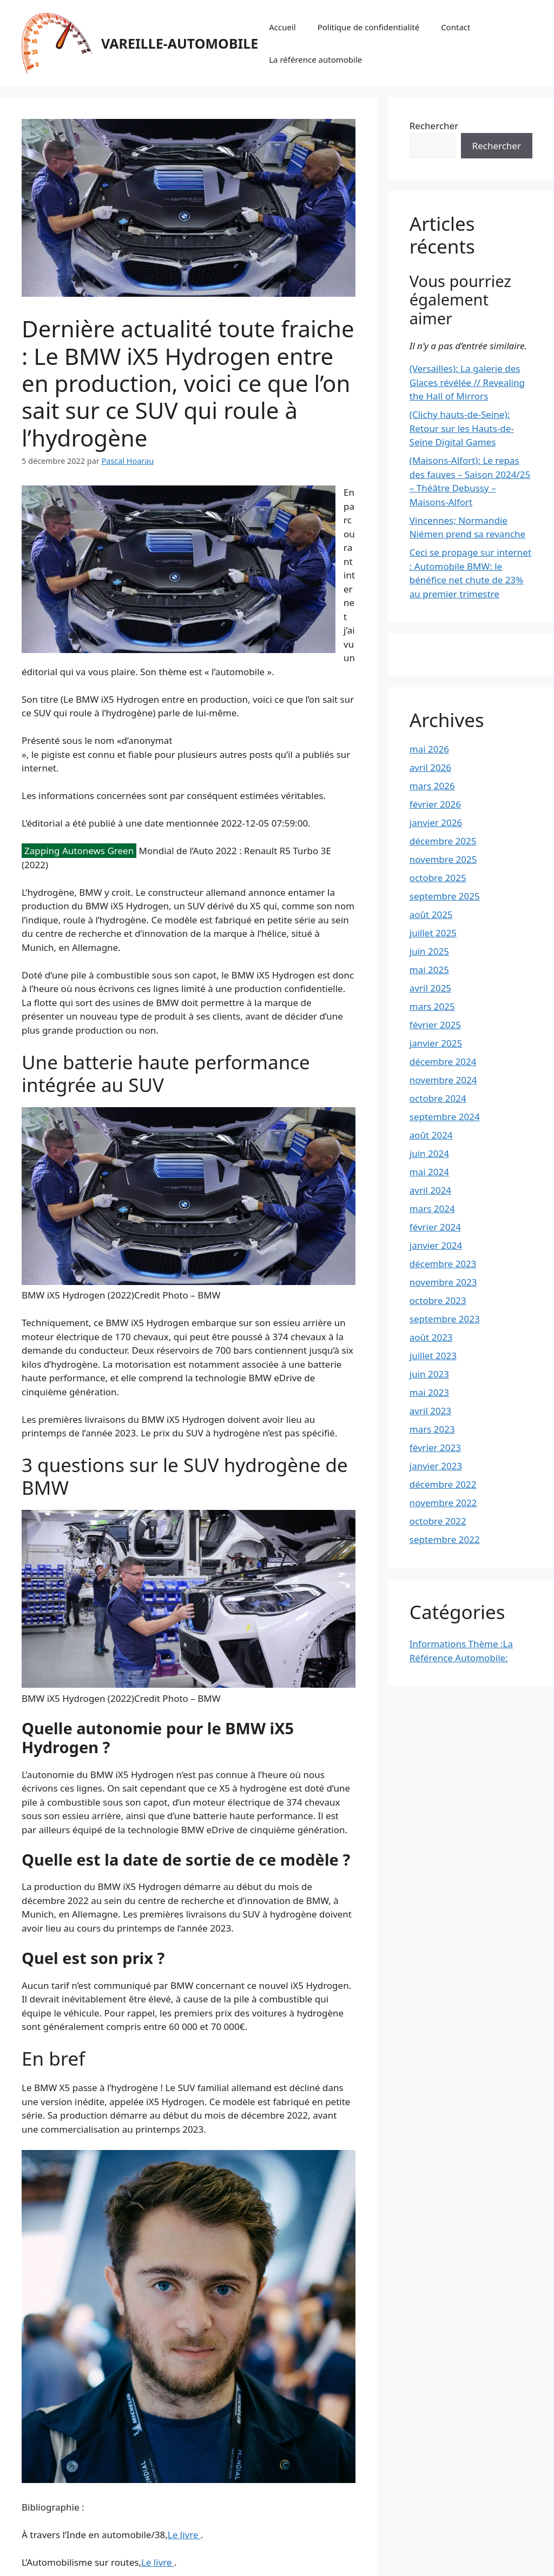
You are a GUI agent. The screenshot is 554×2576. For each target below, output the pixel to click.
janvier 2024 (436, 1245)
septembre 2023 (445, 1319)
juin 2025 (429, 951)
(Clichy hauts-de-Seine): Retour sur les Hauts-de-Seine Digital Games (462, 428)
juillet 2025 (433, 933)
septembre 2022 (445, 1539)
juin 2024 (429, 1153)
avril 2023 (430, 1411)
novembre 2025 (443, 859)
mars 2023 (432, 1429)
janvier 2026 (436, 822)
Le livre (184, 2534)
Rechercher (434, 125)
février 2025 (435, 1025)
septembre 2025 (445, 896)
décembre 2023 (443, 1263)
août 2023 (431, 1337)
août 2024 (431, 1135)
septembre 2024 (445, 1116)
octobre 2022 (438, 1521)
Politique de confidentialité (368, 27)
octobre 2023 (438, 1300)
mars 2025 (432, 1006)
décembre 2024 (443, 1061)
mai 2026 (429, 749)
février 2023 (435, 1447)
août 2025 (431, 914)
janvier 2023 (436, 1466)
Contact (455, 27)
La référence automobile (315, 59)
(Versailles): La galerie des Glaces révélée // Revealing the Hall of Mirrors (467, 382)
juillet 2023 (433, 1355)
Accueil (282, 27)
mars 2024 (432, 1208)
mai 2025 (429, 969)
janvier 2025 (436, 1043)
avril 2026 (430, 767)
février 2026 (435, 804)
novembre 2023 (443, 1282)
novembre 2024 (443, 1080)
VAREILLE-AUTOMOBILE (179, 43)
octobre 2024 (438, 1098)
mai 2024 (429, 1172)
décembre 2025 (443, 841)
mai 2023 (429, 1392)
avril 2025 (430, 988)
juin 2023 (429, 1374)
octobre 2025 (438, 877)
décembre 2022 (443, 1484)
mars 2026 (432, 786)
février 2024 (435, 1227)
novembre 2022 (443, 1502)
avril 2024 (430, 1190)
